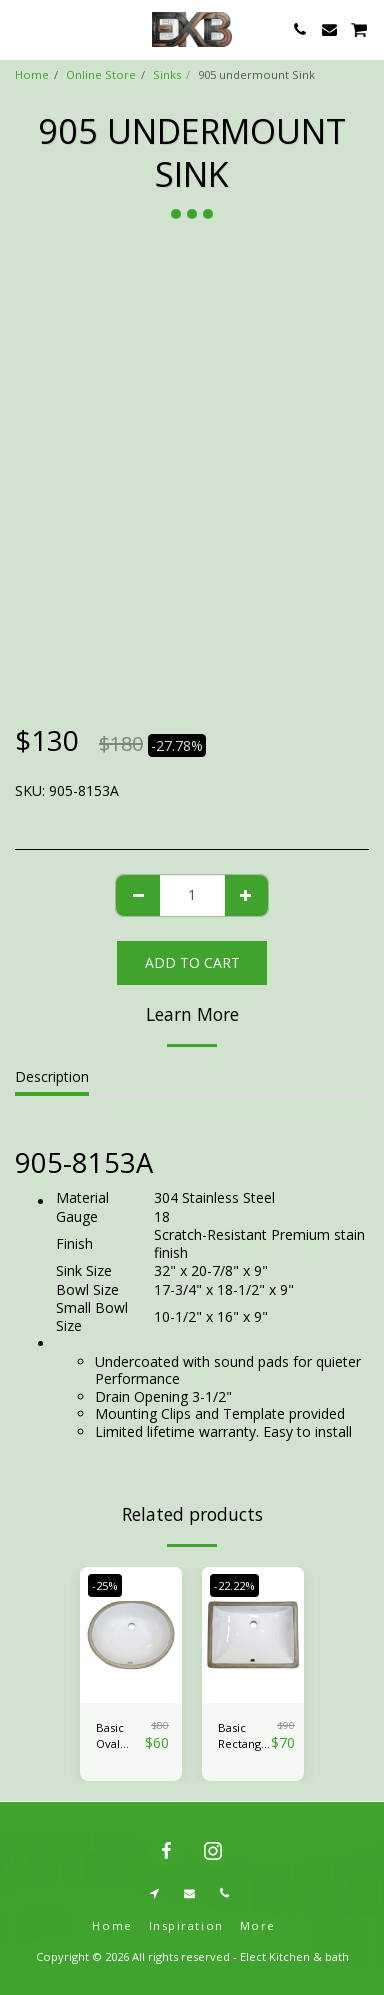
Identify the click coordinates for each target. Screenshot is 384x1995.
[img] (131, 1635)
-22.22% (234, 1585)
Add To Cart (192, 962)
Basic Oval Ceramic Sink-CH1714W (120, 1737)
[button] (22, 28)
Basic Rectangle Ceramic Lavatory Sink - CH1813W (244, 1737)
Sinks (167, 74)
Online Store (101, 74)
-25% (105, 1585)
